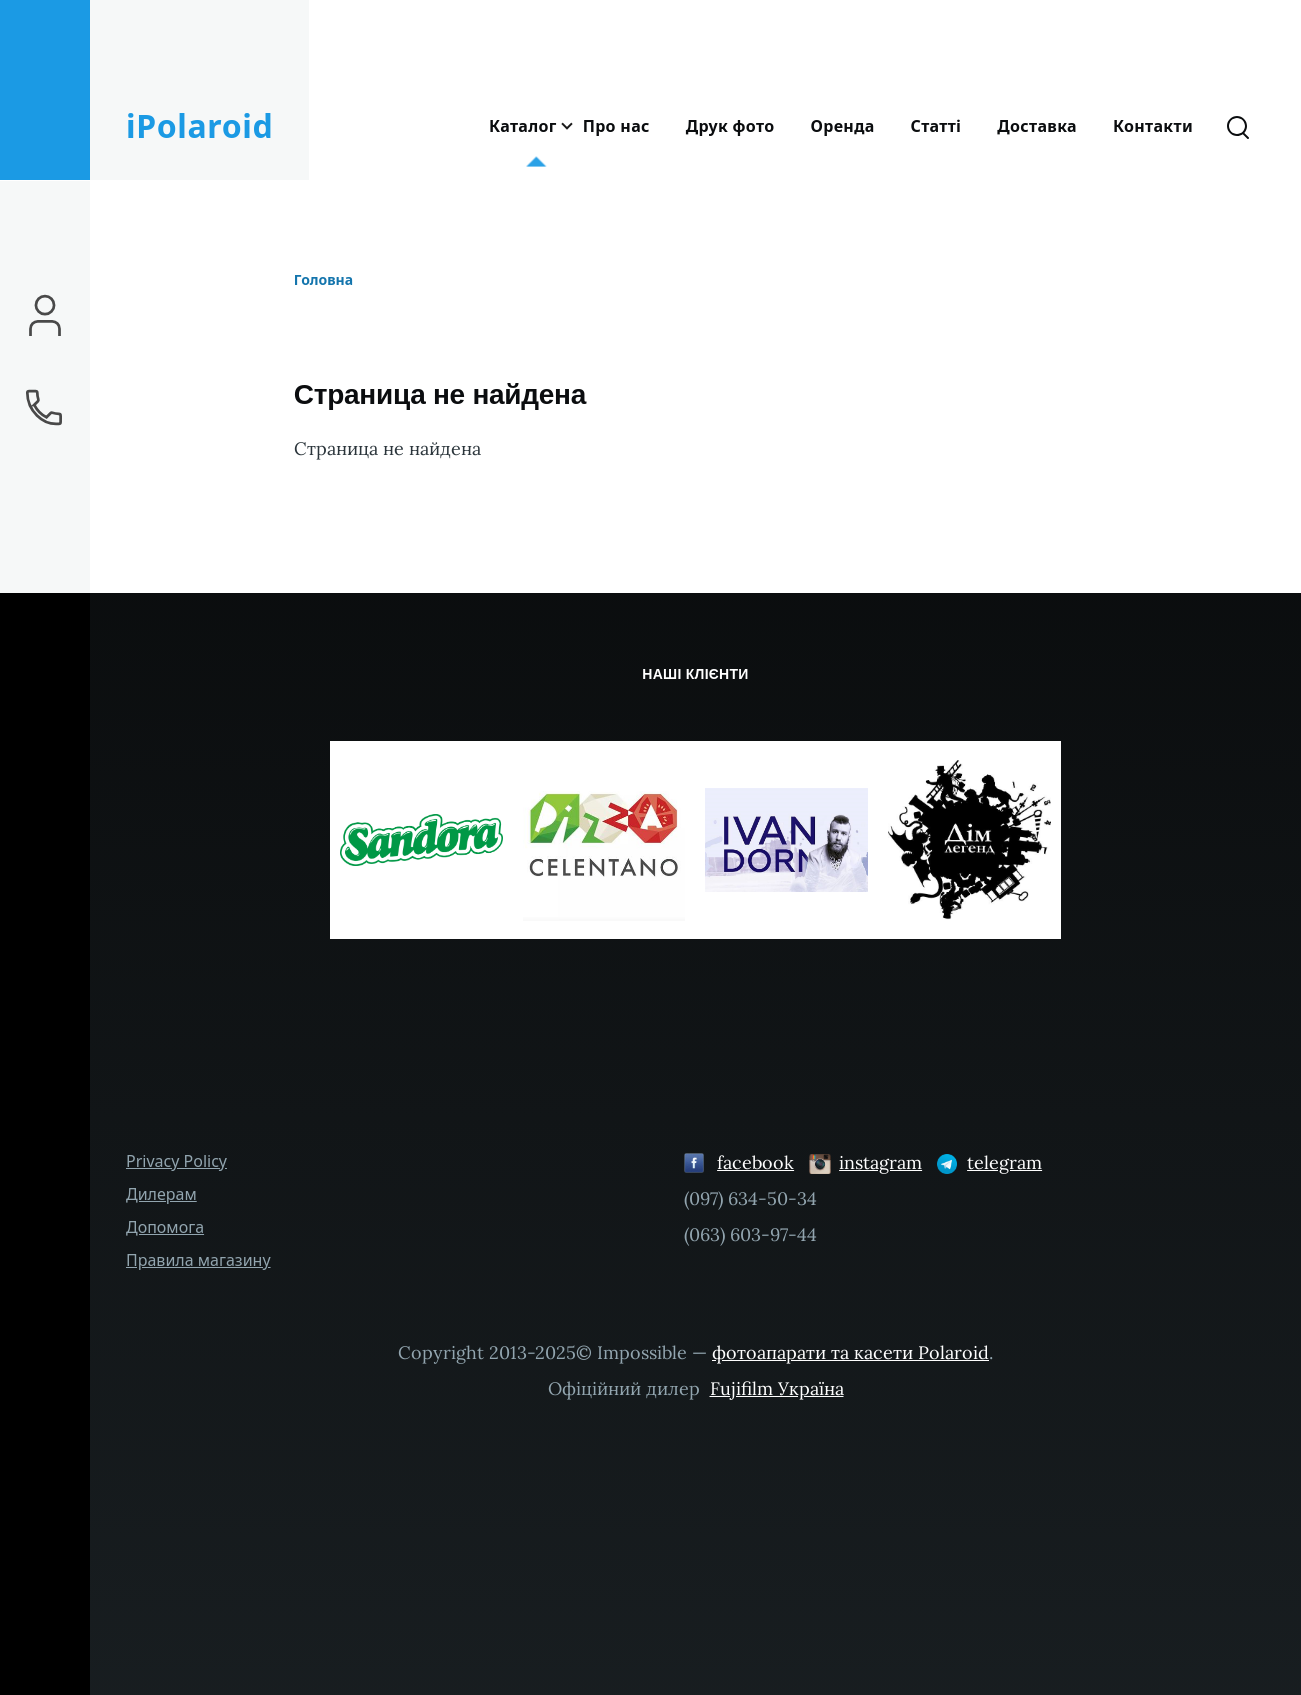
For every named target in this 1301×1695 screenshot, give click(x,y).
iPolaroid (199, 125)
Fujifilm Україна (777, 1388)
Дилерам (161, 1194)
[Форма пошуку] (1238, 126)
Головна (323, 279)
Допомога (165, 1227)
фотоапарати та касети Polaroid (850, 1352)
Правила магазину (198, 1260)
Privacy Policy (176, 1161)
